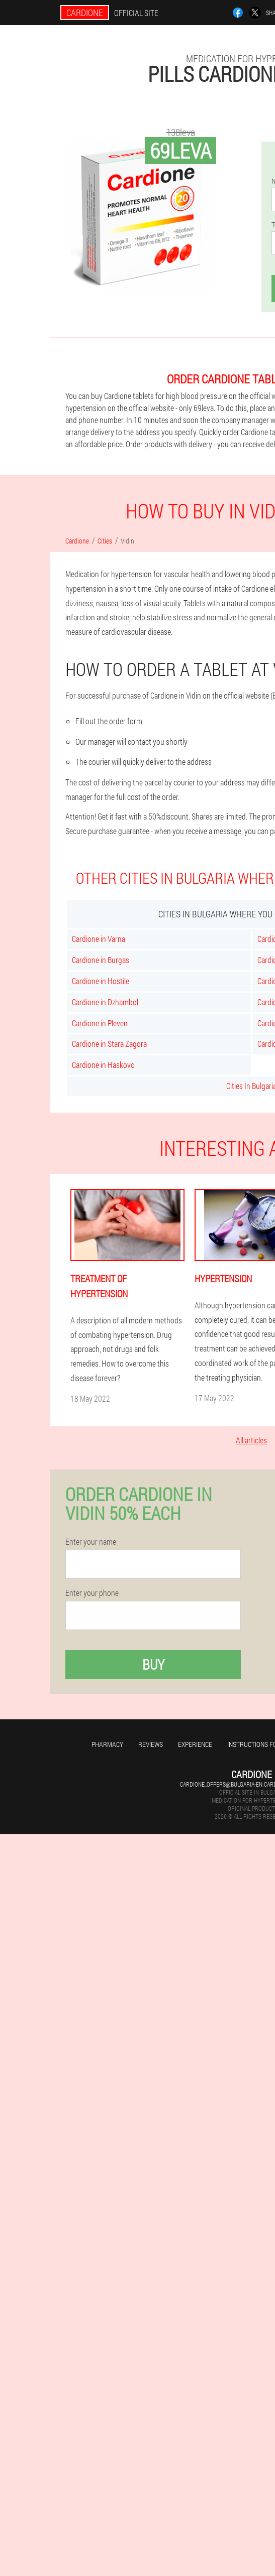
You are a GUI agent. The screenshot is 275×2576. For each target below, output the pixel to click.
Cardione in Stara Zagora (109, 1043)
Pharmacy (107, 1744)
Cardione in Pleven (100, 1023)
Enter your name (90, 1542)
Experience (195, 1744)
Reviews (150, 1744)
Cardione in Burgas (100, 960)
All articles (251, 1440)
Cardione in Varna (98, 938)
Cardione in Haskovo (103, 1064)
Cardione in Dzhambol (105, 1002)
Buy (153, 1664)
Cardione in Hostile (100, 981)
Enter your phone (92, 1593)
